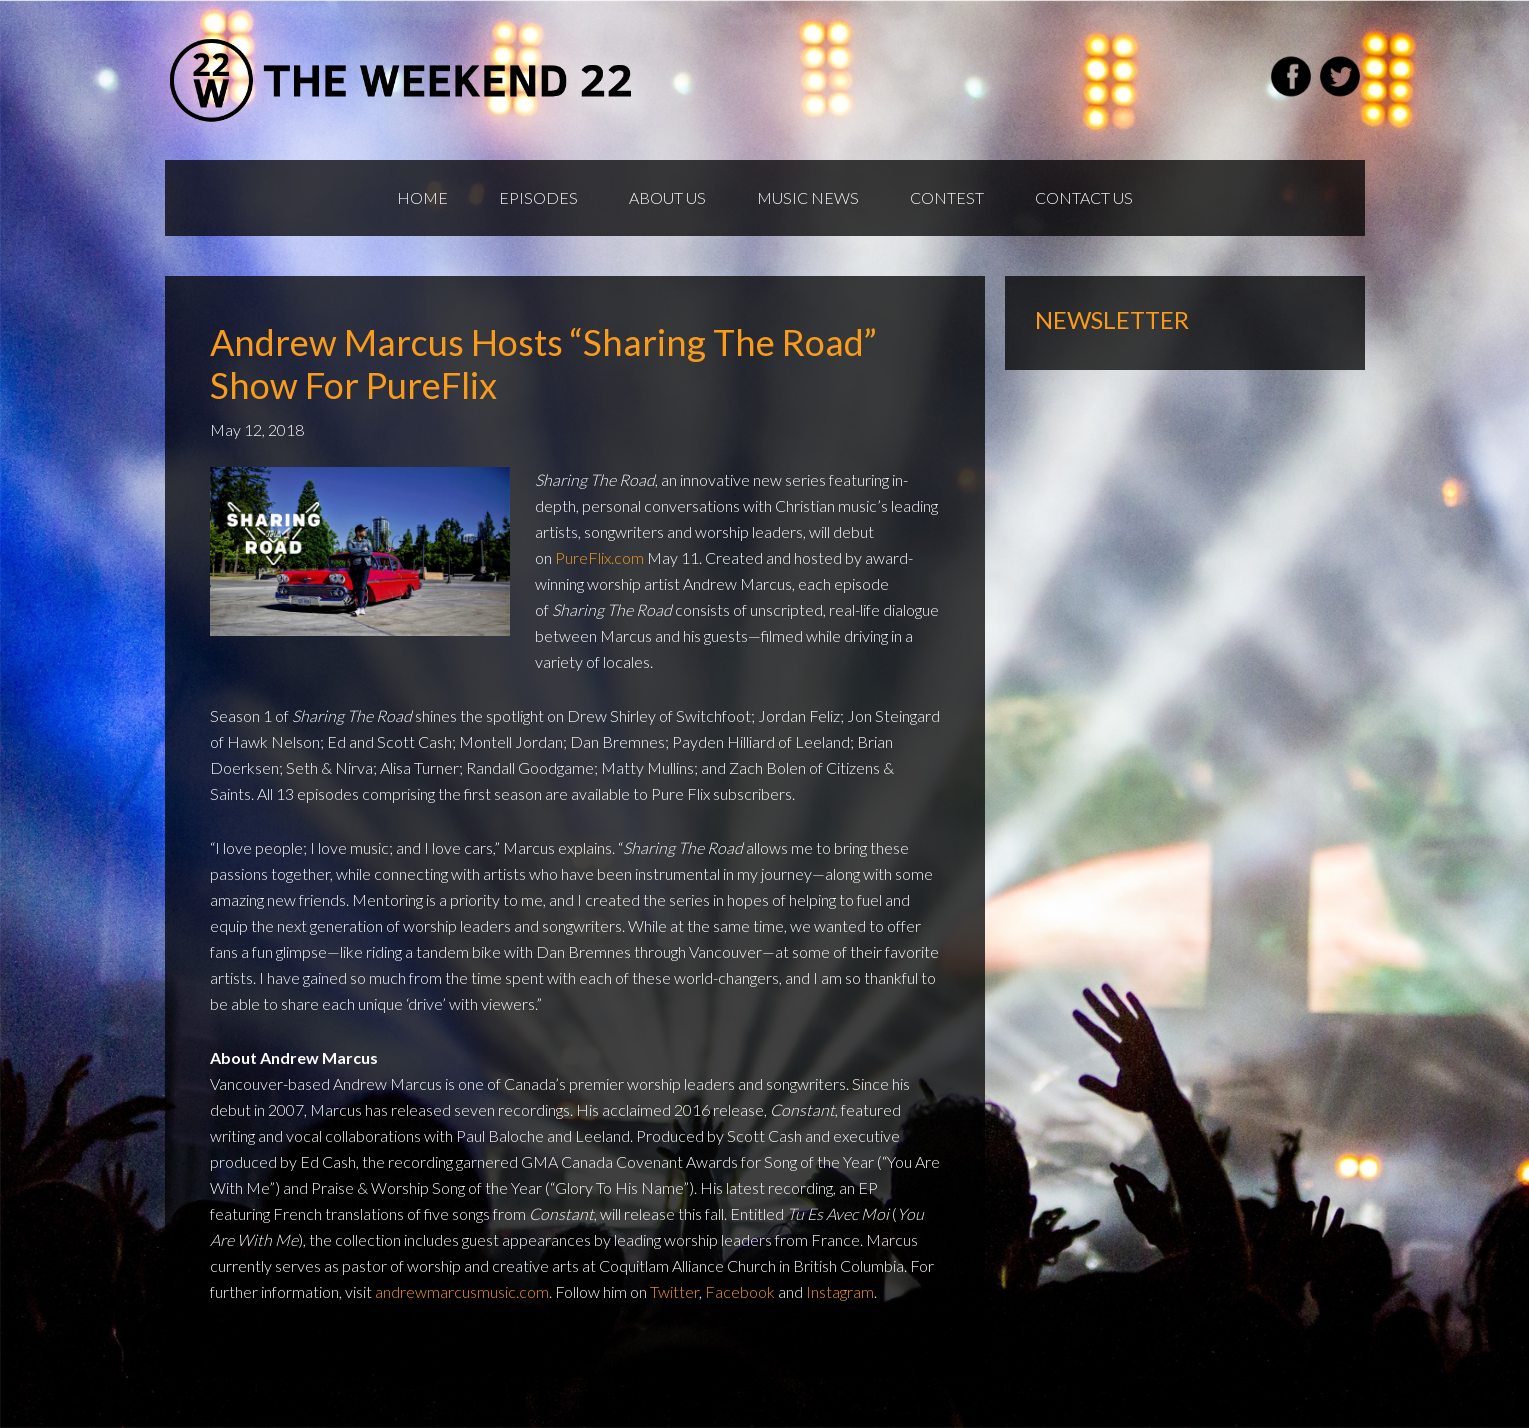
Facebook (740, 1291)
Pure (571, 557)
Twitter (674, 1291)
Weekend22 (402, 80)
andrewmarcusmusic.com (462, 1291)
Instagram (840, 1291)
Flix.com (616, 557)
